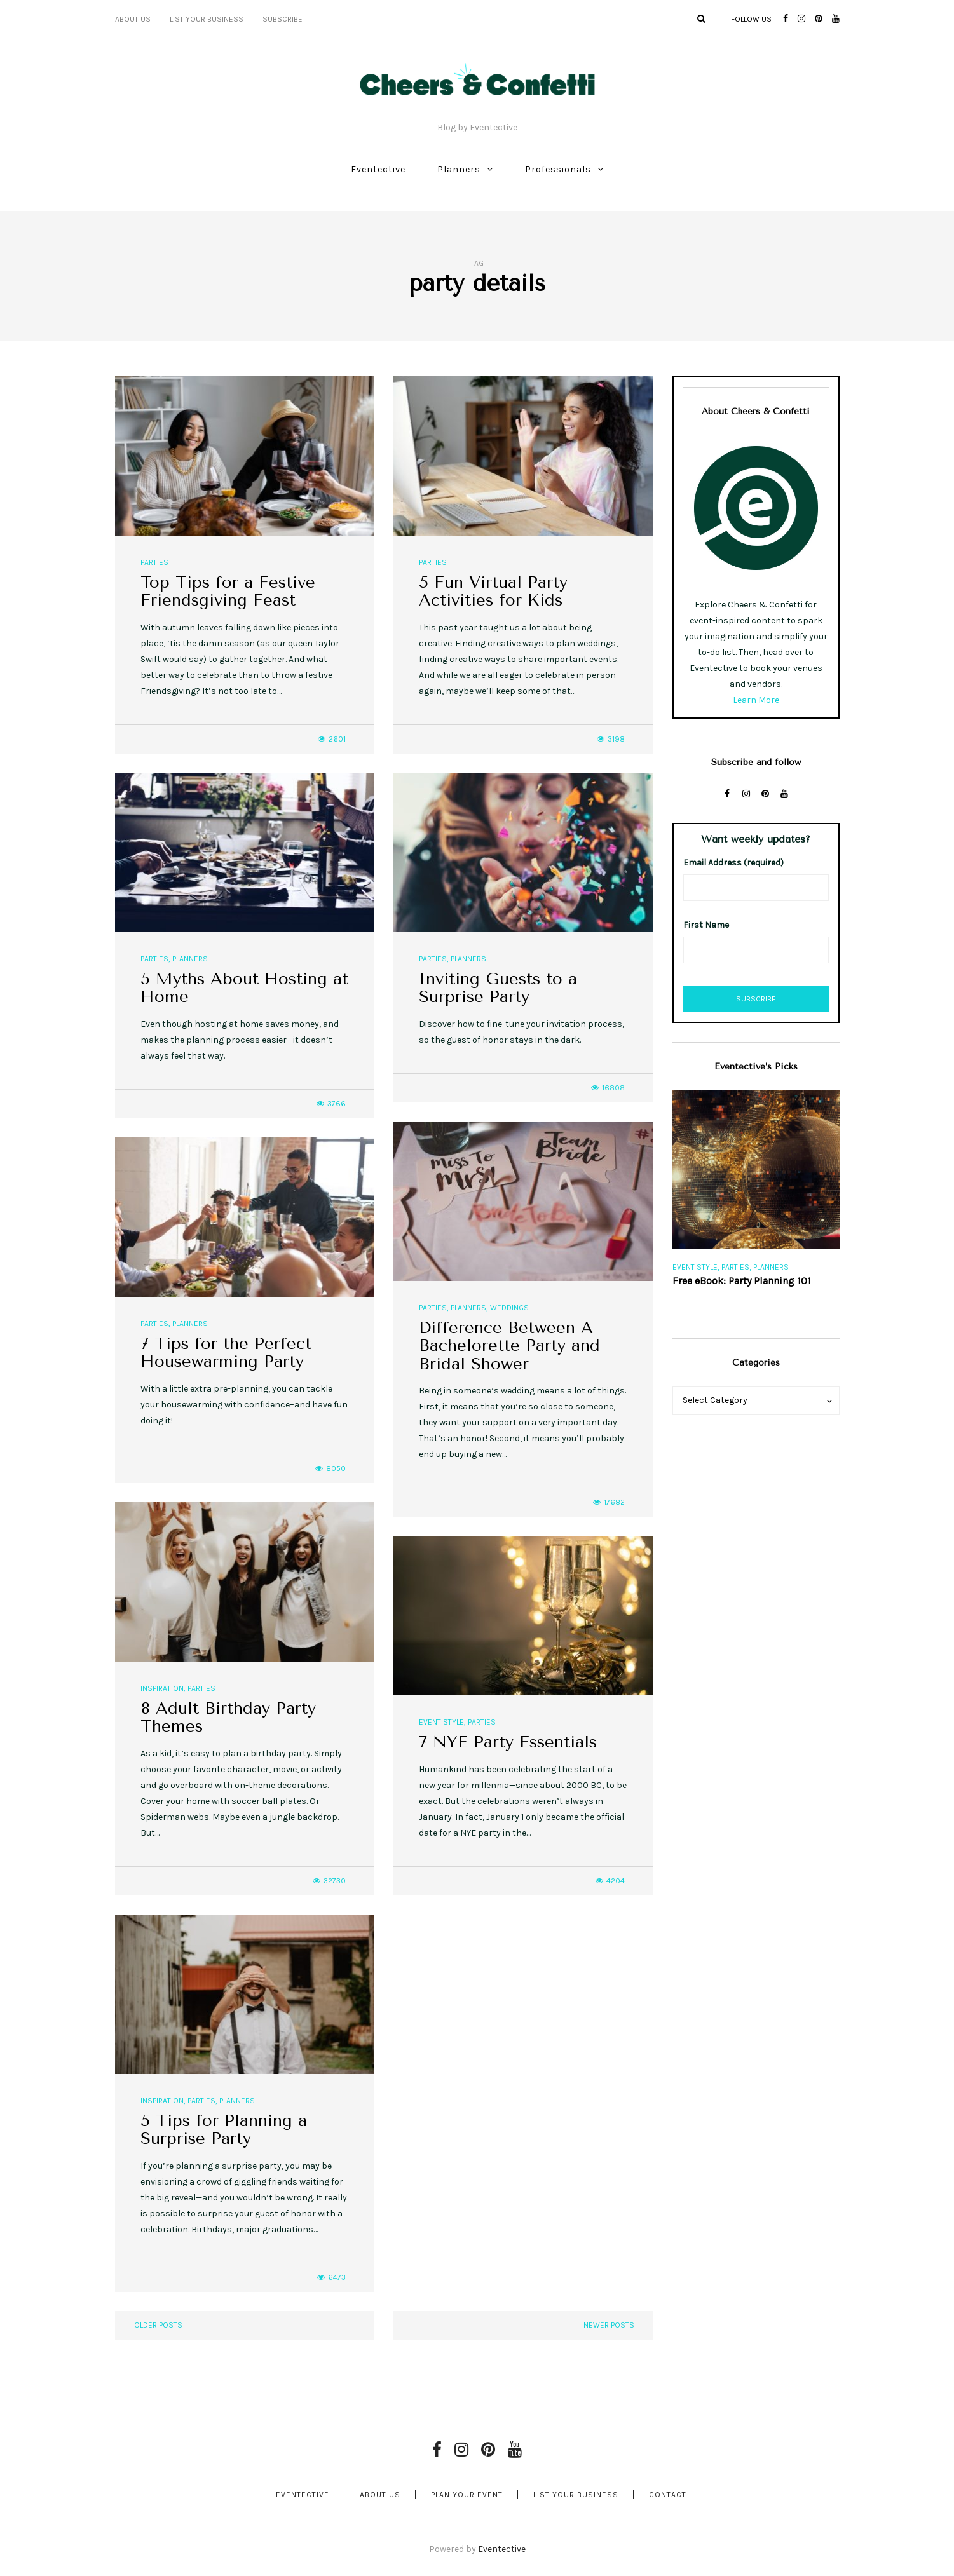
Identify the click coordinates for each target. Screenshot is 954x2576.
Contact (667, 2494)
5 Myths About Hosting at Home (244, 988)
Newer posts (608, 2325)
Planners (458, 169)
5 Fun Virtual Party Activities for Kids (493, 592)
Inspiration (162, 1688)
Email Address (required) (733, 862)
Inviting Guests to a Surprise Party (498, 988)
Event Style (441, 1722)
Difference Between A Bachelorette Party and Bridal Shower (509, 1346)
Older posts (158, 2325)
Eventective (378, 169)
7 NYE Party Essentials (508, 1742)
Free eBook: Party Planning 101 (741, 1281)
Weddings (509, 1308)
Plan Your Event (467, 2494)
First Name (706, 924)
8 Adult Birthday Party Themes (228, 1717)
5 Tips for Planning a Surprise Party (223, 2130)
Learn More (756, 700)
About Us (133, 19)
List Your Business (206, 19)
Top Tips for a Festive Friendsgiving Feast (227, 592)
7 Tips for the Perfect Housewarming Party (225, 1353)
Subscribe (282, 19)
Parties (154, 562)
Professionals (558, 169)
